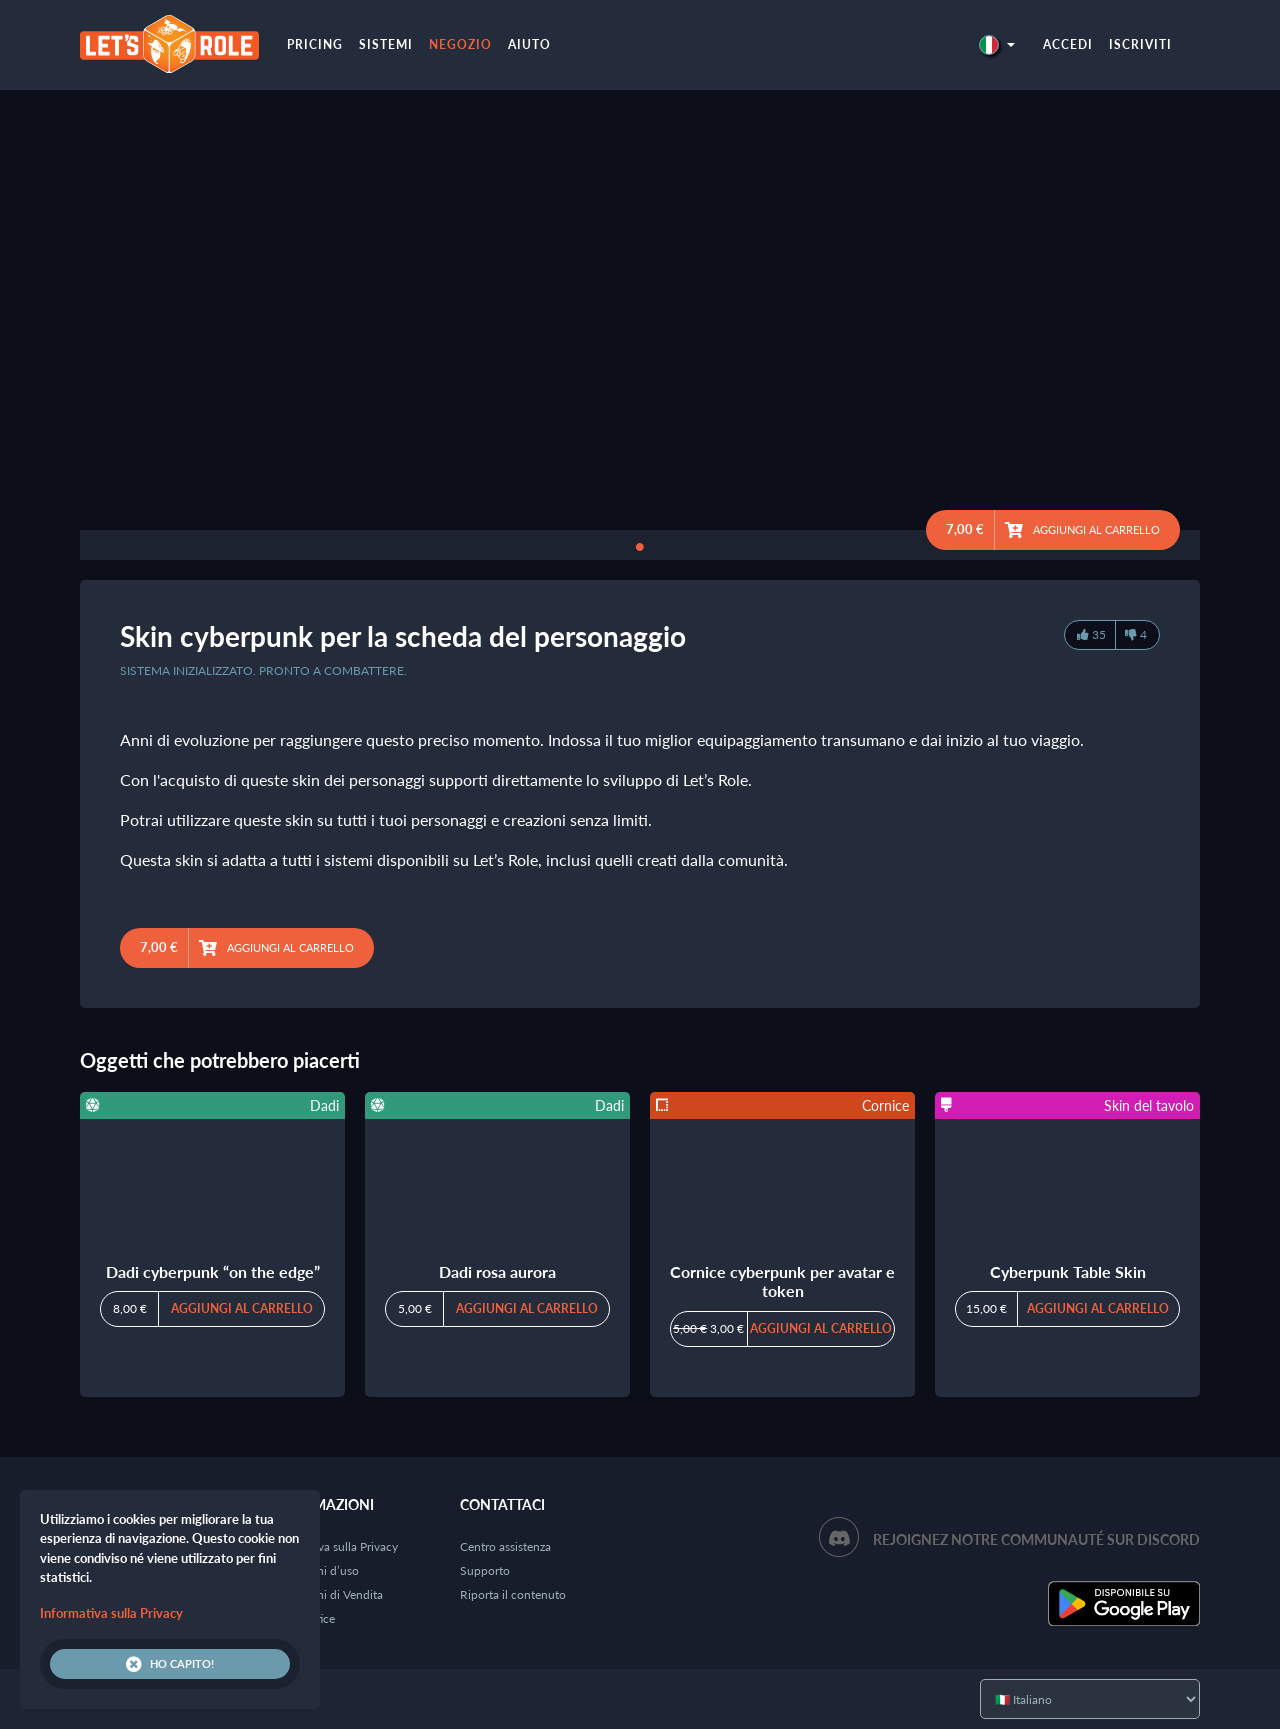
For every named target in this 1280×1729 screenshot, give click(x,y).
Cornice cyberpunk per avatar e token (782, 1281)
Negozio (460, 44)
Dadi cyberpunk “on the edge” (213, 1271)
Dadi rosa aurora (497, 1271)
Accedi (1068, 44)
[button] (997, 44)
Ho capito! (170, 1664)
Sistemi (386, 44)
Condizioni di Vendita (326, 1594)
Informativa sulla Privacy (334, 1546)
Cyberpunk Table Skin (1068, 1271)
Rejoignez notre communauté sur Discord (1036, 1539)
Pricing (315, 44)
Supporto (485, 1570)
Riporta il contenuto (513, 1594)
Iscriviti (1140, 44)
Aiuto (529, 44)
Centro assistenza (505, 1546)
